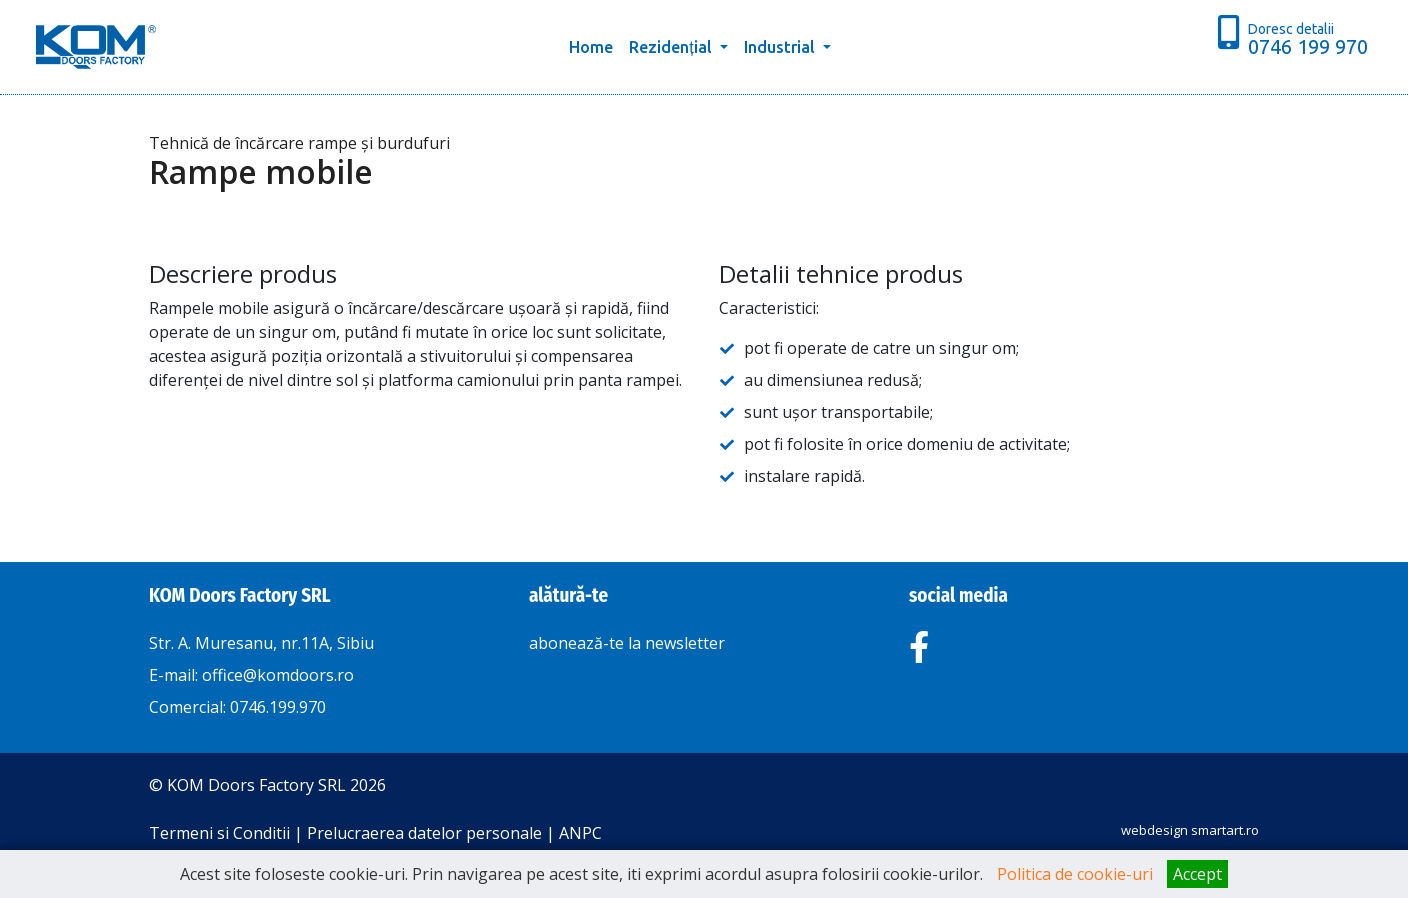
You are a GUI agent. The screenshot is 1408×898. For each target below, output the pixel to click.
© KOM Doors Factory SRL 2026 (267, 785)
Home (595, 45)
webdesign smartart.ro (1190, 830)
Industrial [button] (781, 47)
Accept (1197, 874)
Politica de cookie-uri (1075, 874)
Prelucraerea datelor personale (424, 833)
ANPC (580, 833)
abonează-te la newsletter (627, 643)
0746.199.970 (278, 707)
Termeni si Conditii (219, 833)
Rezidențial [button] (672, 47)
